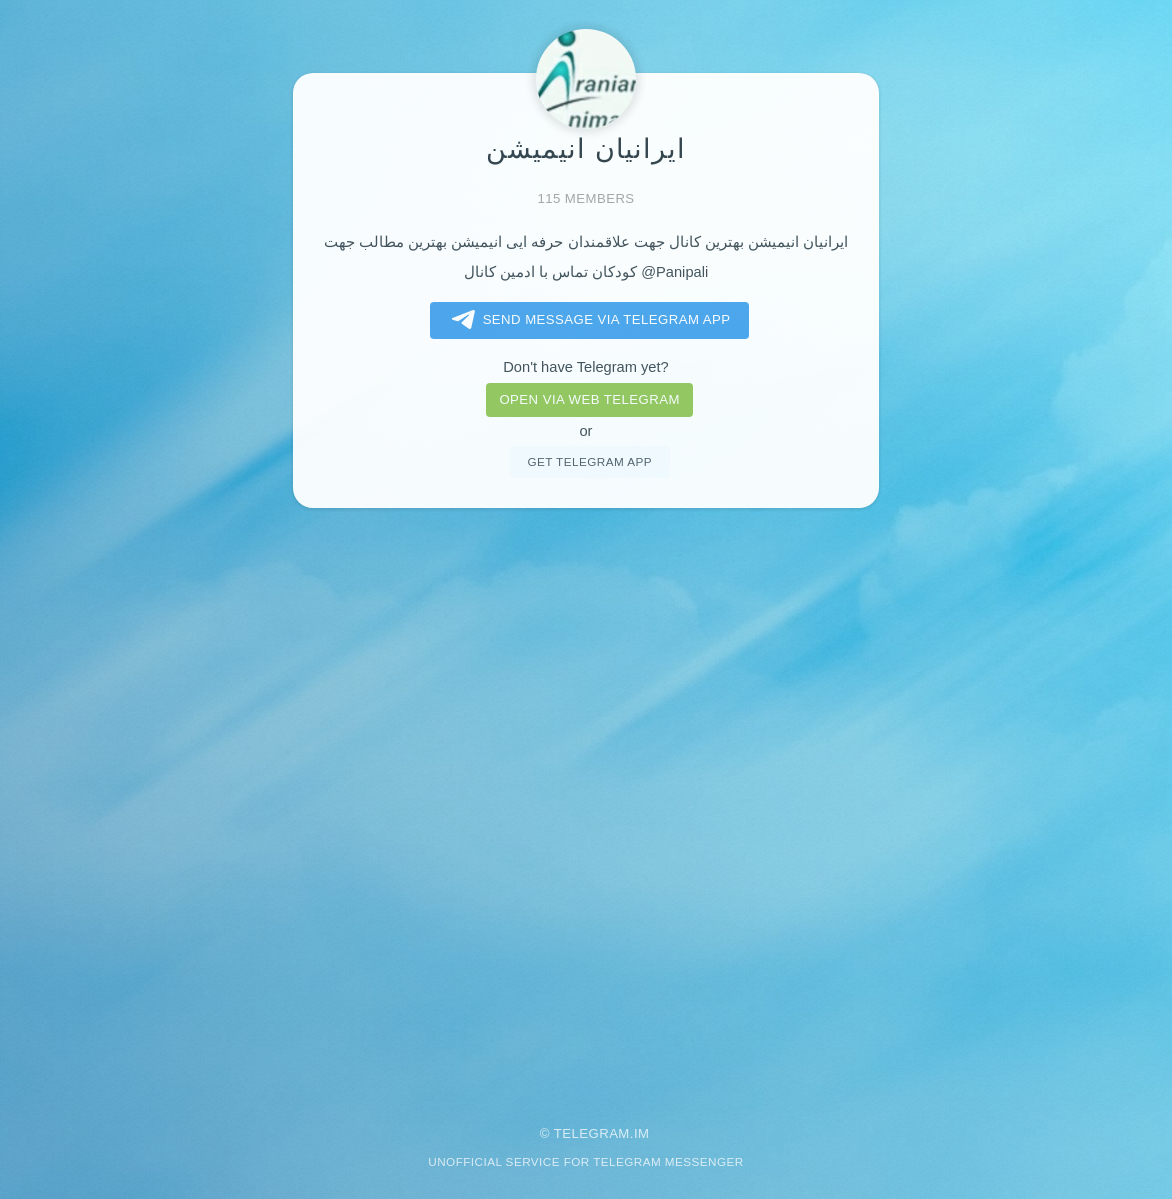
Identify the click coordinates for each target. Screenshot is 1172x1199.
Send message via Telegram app (587, 320)
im (642, 1133)
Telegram (592, 1133)
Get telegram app (589, 461)
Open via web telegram (589, 399)
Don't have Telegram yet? (585, 367)
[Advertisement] (586, 803)
